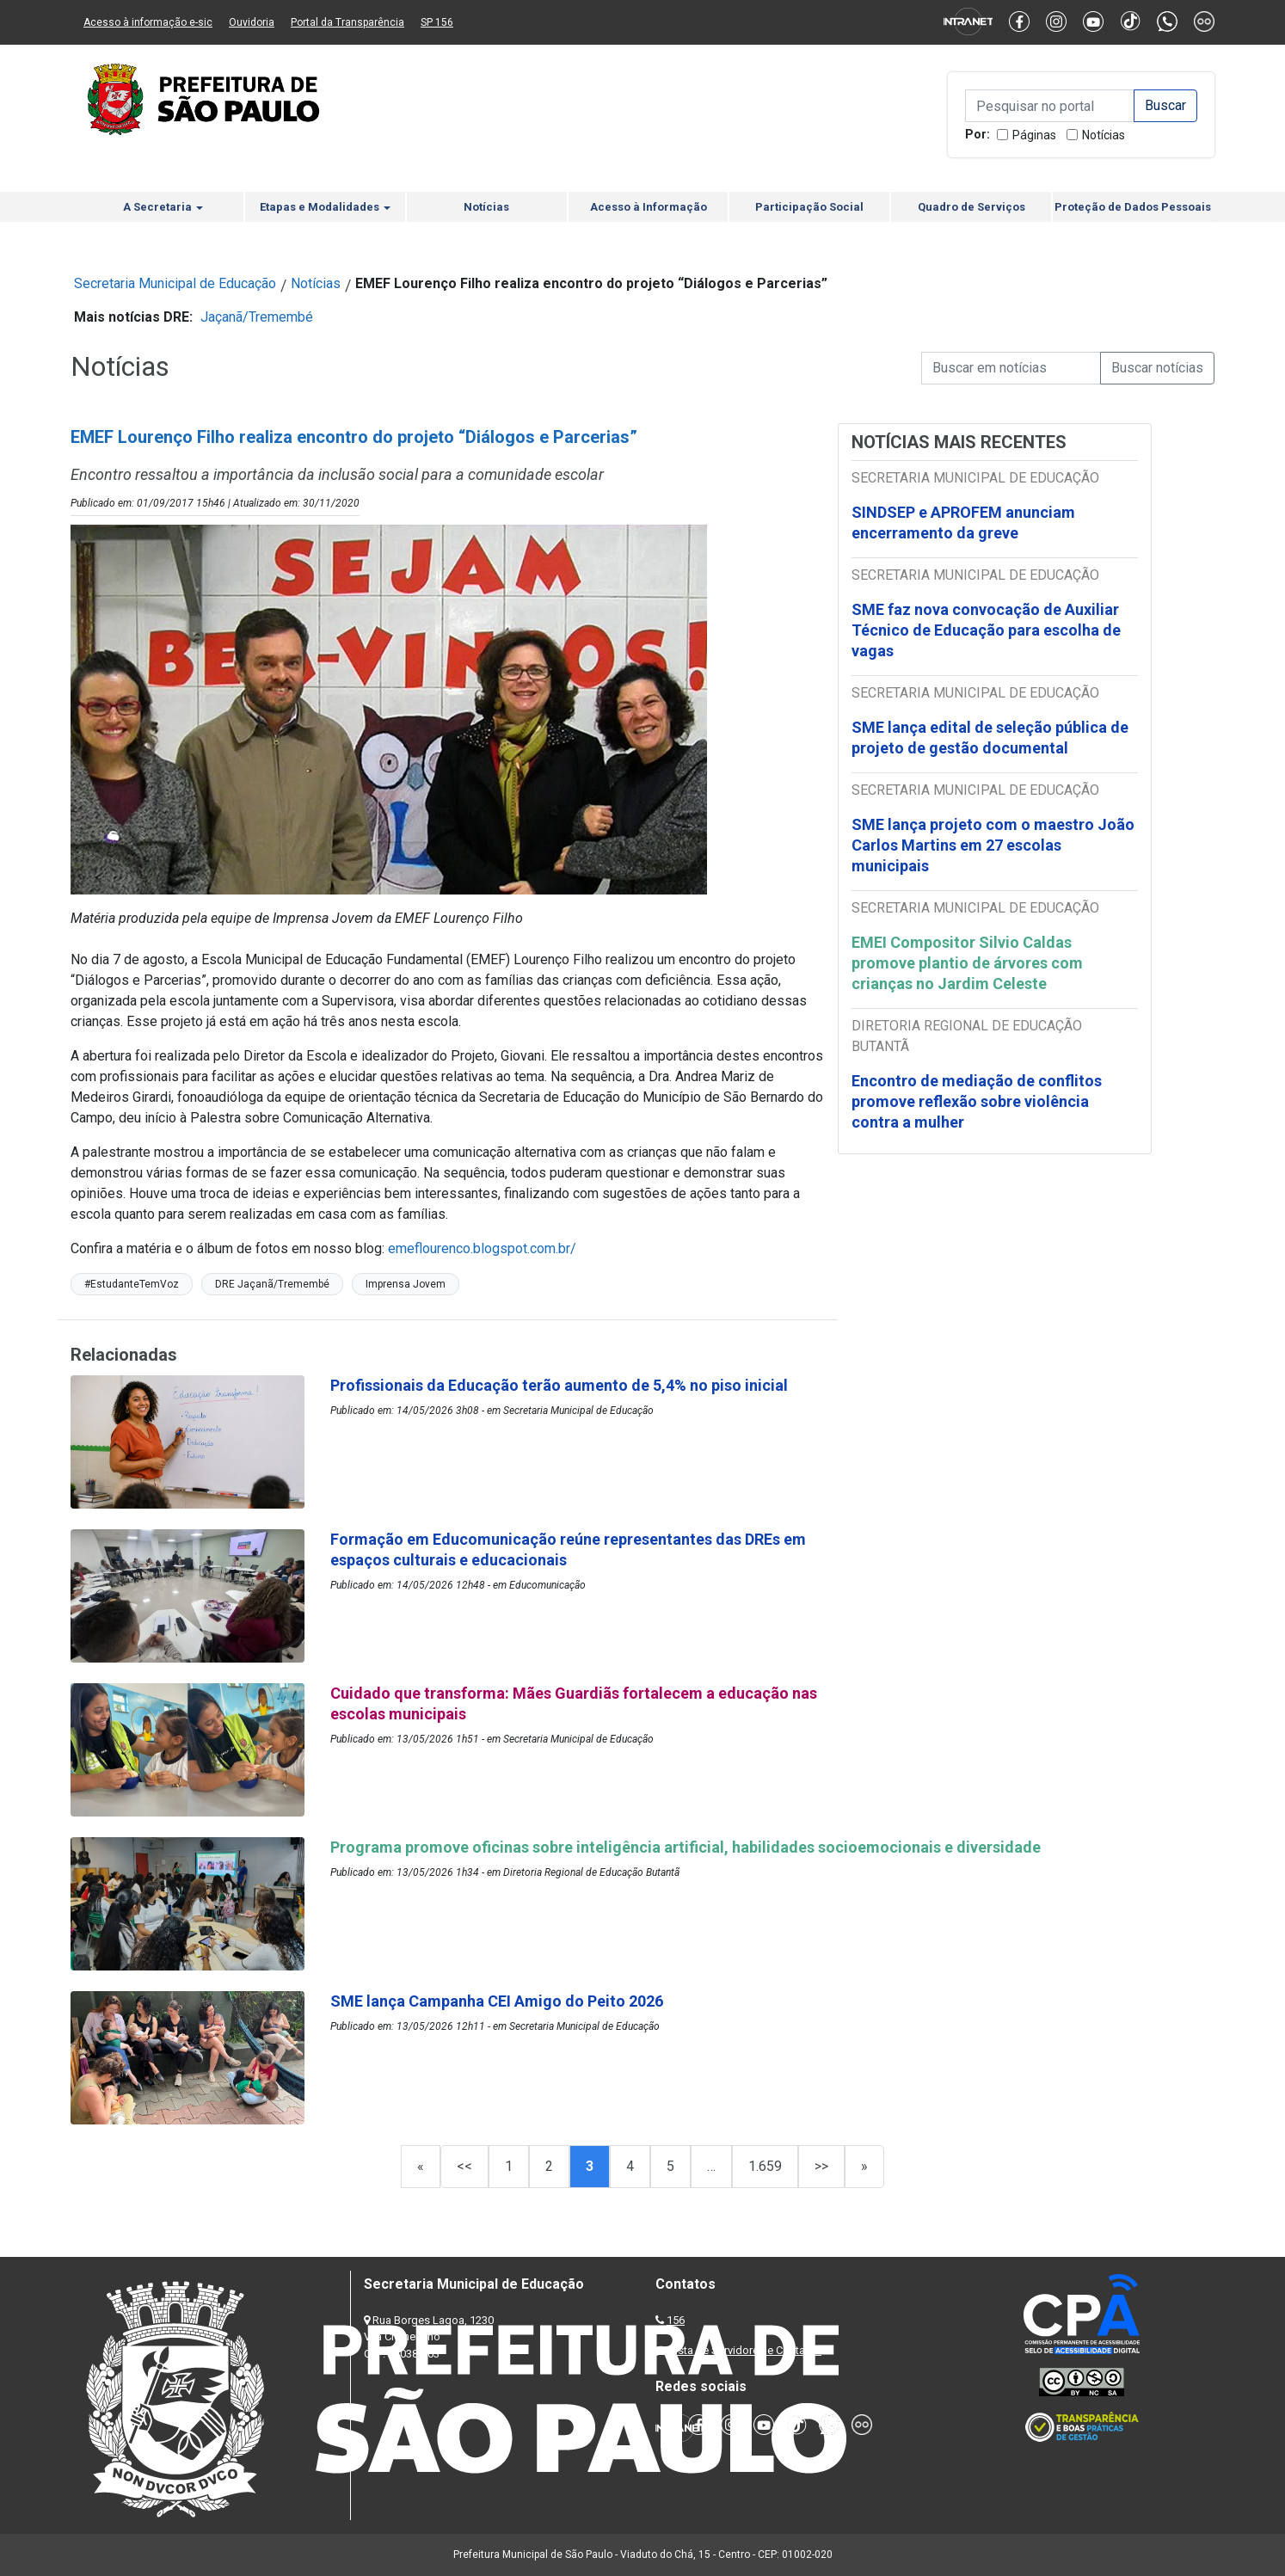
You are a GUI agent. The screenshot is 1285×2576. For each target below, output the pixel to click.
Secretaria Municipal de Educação (175, 283)
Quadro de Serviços (971, 206)
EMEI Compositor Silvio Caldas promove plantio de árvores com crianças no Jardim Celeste (967, 963)
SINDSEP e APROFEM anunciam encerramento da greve (963, 522)
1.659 (765, 2166)
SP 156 (437, 22)
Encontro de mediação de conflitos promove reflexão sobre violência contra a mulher (977, 1101)
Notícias (1103, 135)
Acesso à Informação (648, 206)
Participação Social (809, 206)
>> (821, 2166)
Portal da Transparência (347, 22)
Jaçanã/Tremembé (256, 317)
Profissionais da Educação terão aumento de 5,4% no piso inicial (559, 1385)
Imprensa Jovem (406, 1284)
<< (464, 2166)
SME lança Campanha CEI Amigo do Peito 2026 (498, 2001)
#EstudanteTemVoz (131, 1284)
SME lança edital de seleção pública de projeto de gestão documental (990, 737)
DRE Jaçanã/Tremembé (272, 1284)
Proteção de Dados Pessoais (1132, 206)
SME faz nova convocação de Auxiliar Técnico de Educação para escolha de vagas (986, 630)
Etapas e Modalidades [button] (325, 206)
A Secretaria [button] (163, 206)
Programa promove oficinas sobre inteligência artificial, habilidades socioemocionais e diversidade (685, 1847)
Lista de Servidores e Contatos (745, 2350)
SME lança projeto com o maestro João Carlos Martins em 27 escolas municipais (993, 845)
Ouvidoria (251, 22)
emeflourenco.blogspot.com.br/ (482, 1248)
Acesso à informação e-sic (147, 22)
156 (676, 2320)
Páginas (1034, 135)
